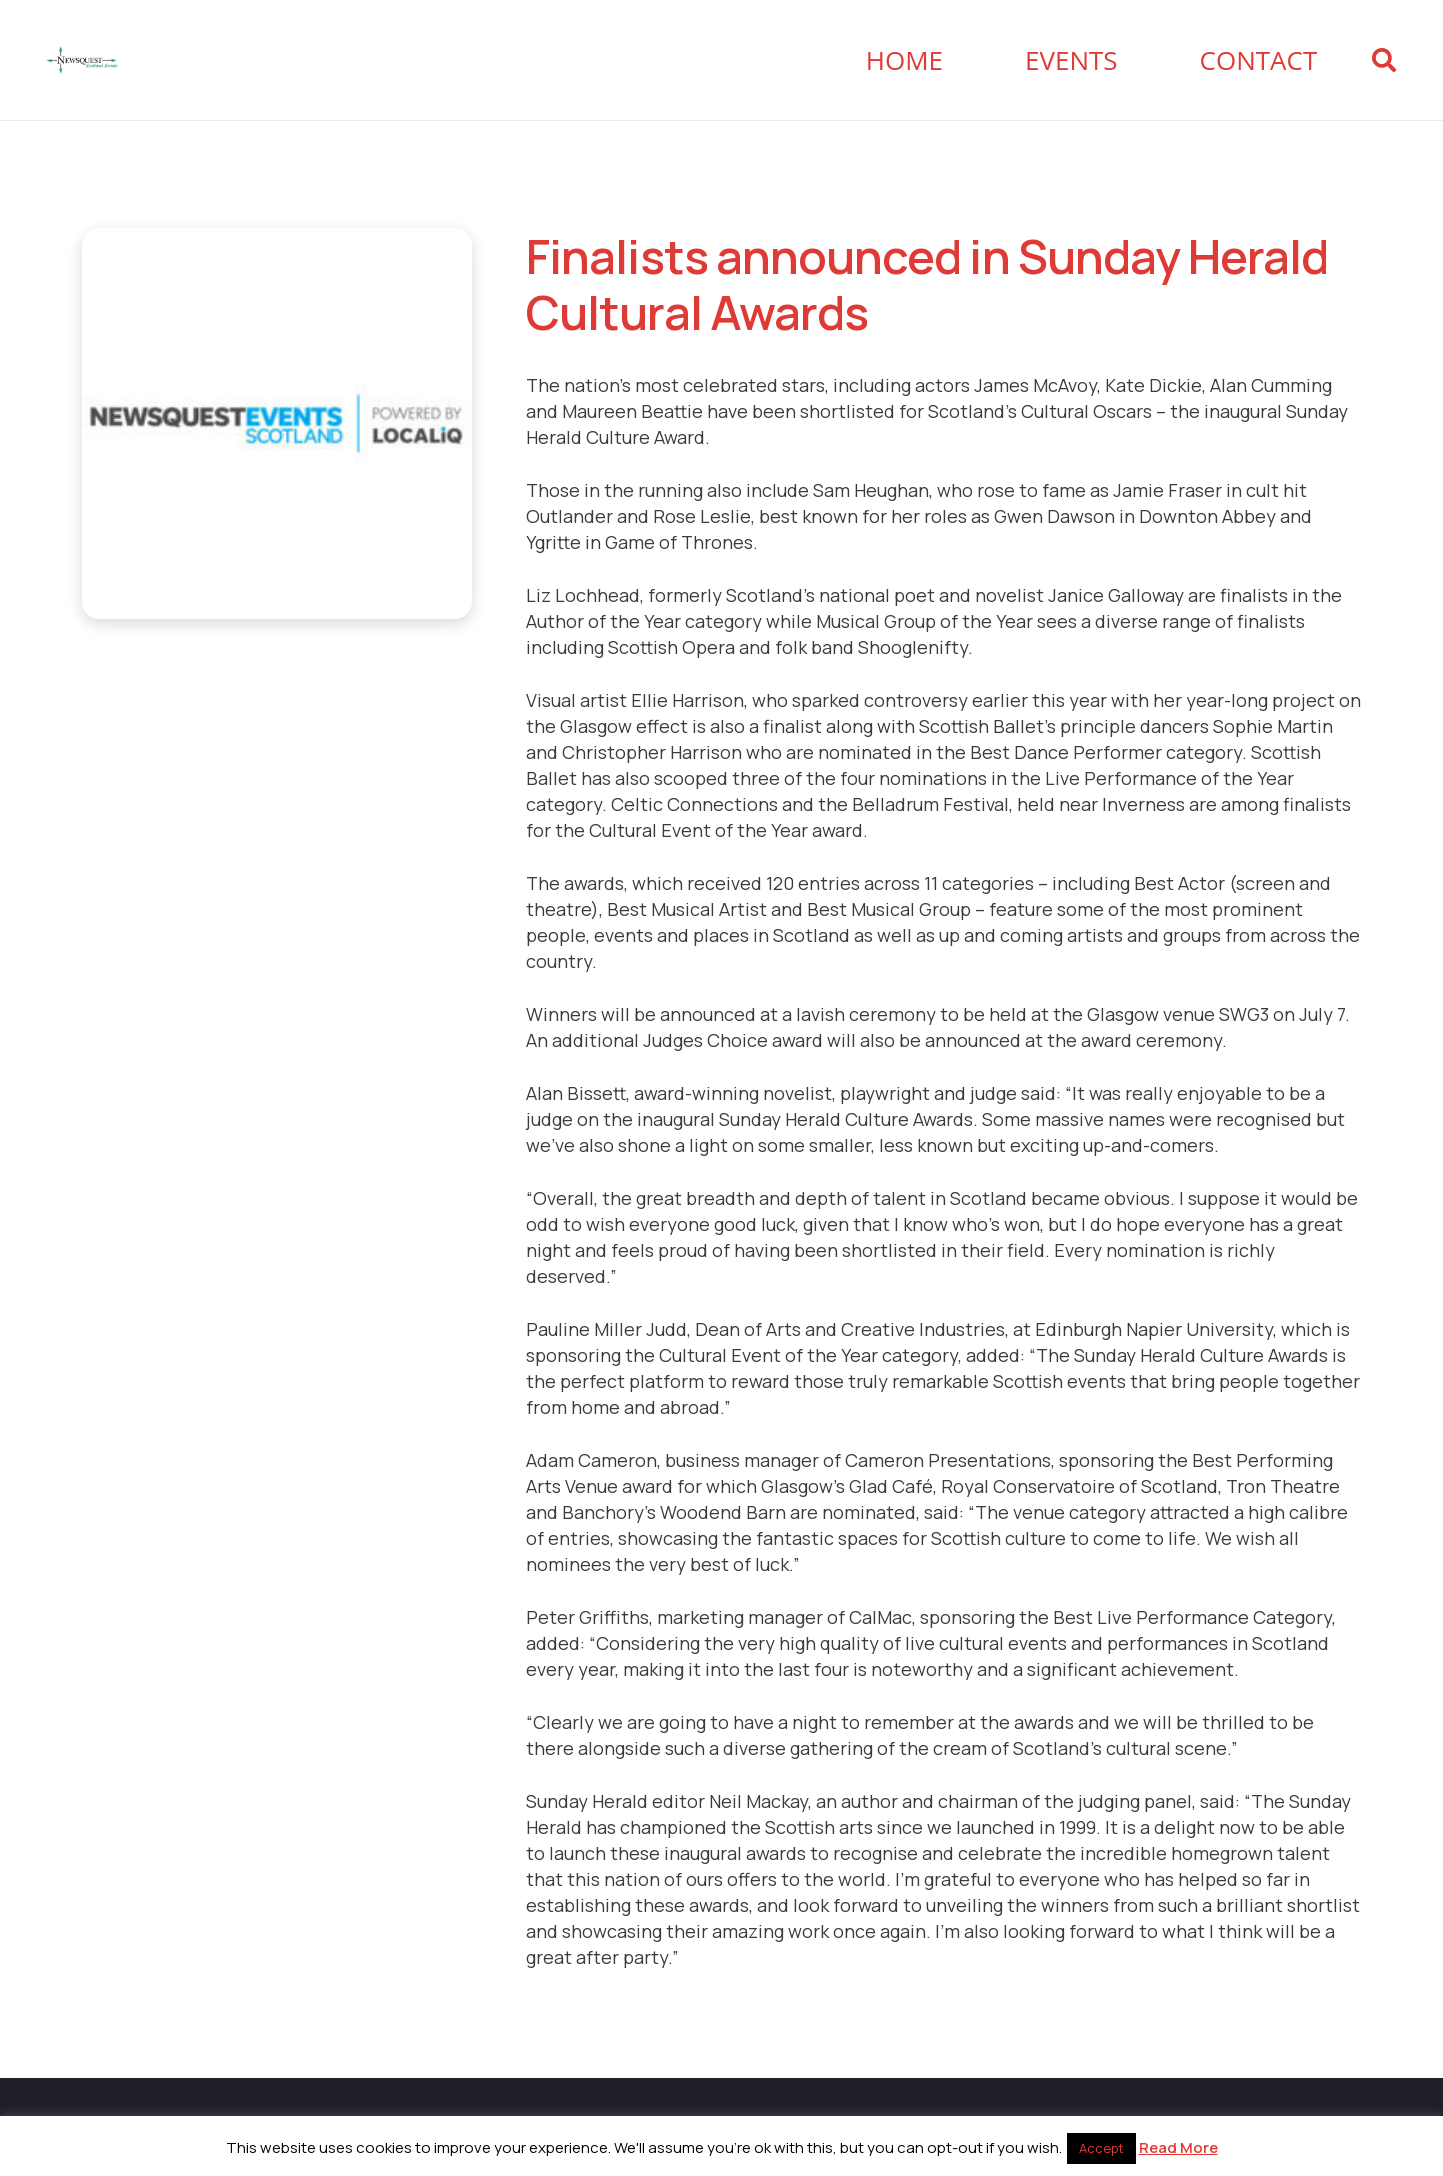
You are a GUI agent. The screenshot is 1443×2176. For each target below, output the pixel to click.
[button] (1383, 60)
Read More (1178, 2147)
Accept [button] (1101, 2148)
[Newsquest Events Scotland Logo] (82, 60)
